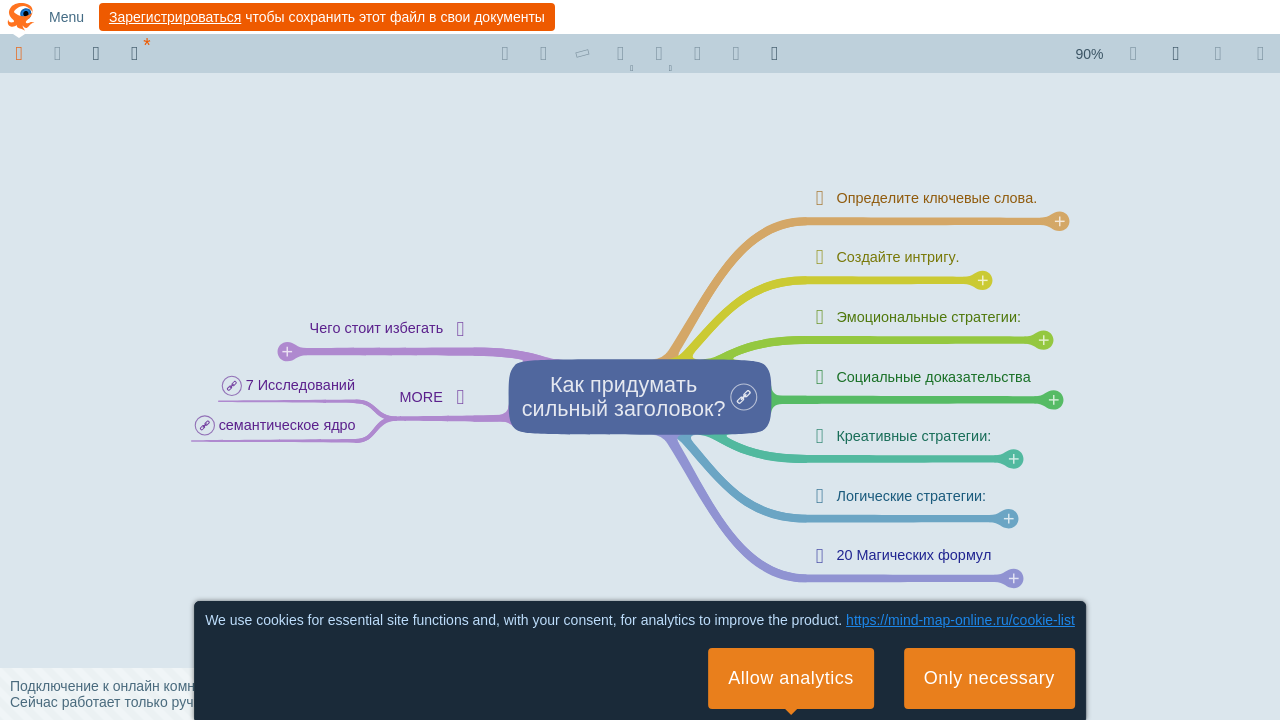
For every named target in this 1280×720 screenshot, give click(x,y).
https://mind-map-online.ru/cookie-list (960, 620)
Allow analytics (791, 678)
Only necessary (989, 678)
